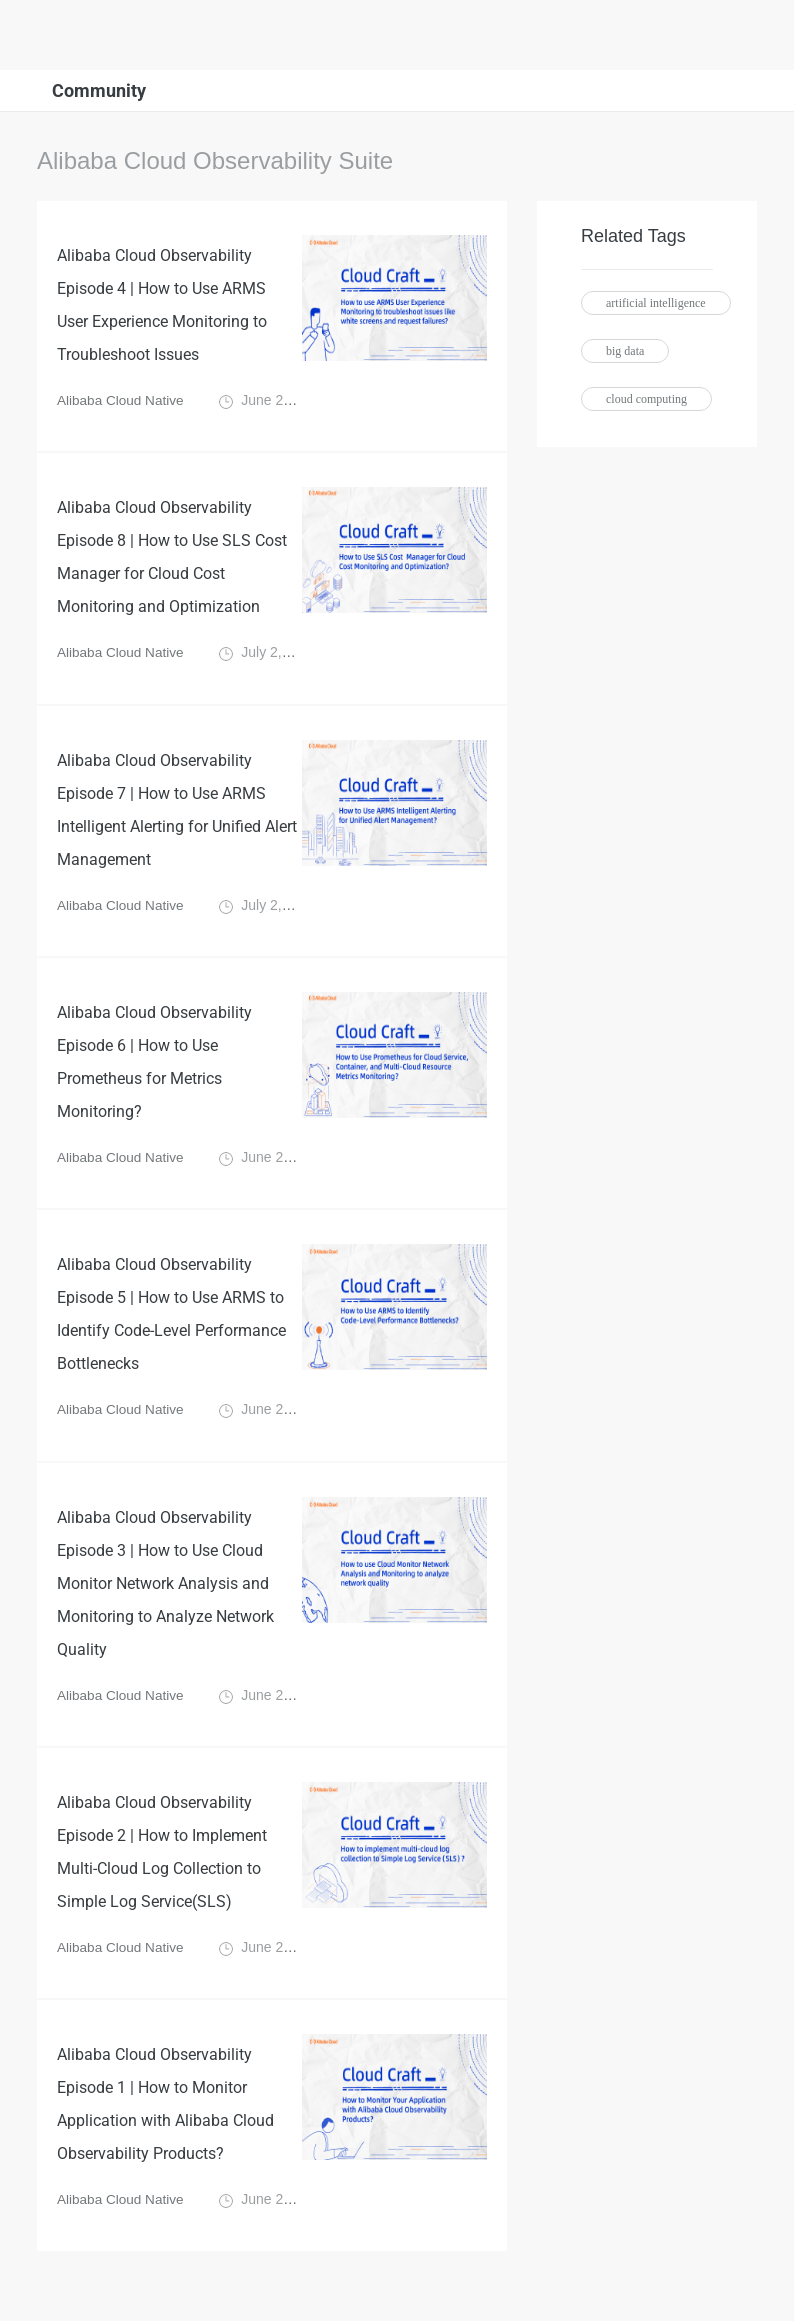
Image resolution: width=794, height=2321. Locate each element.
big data (625, 351)
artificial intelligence (656, 303)
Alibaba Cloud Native (122, 404)
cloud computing (646, 399)
